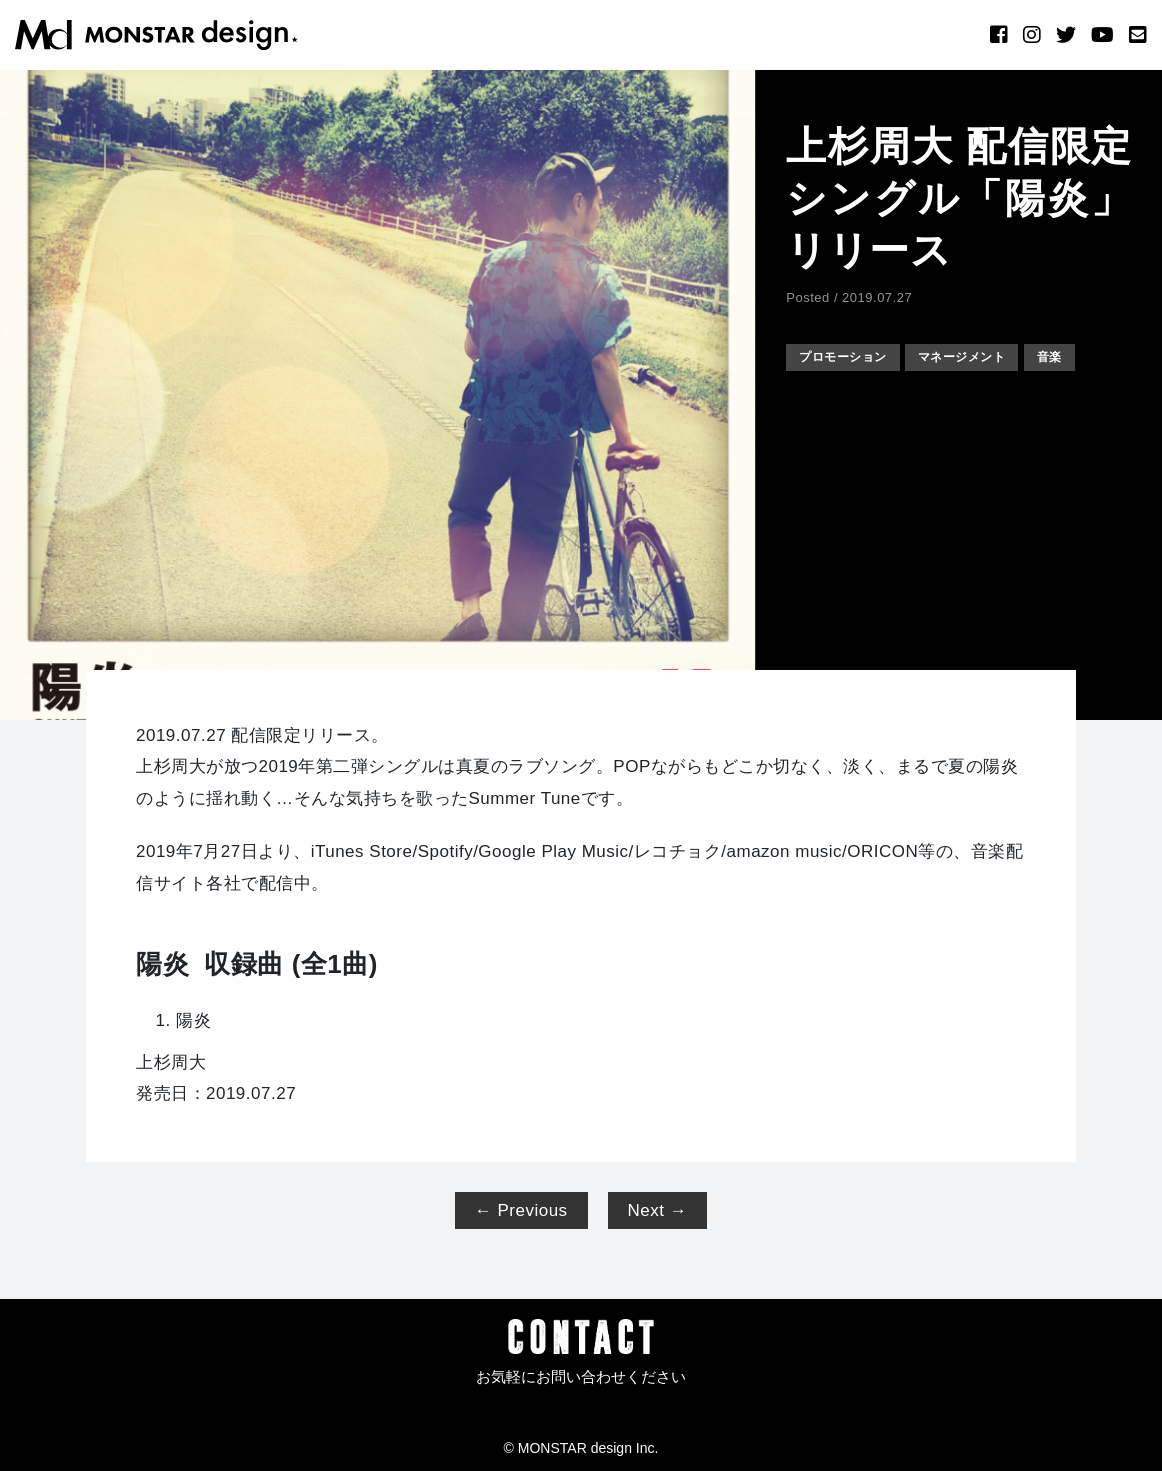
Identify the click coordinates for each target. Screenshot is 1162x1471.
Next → (658, 1210)
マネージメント (978, 356)
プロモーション (848, 356)
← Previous (521, 1210)
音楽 (1074, 356)
